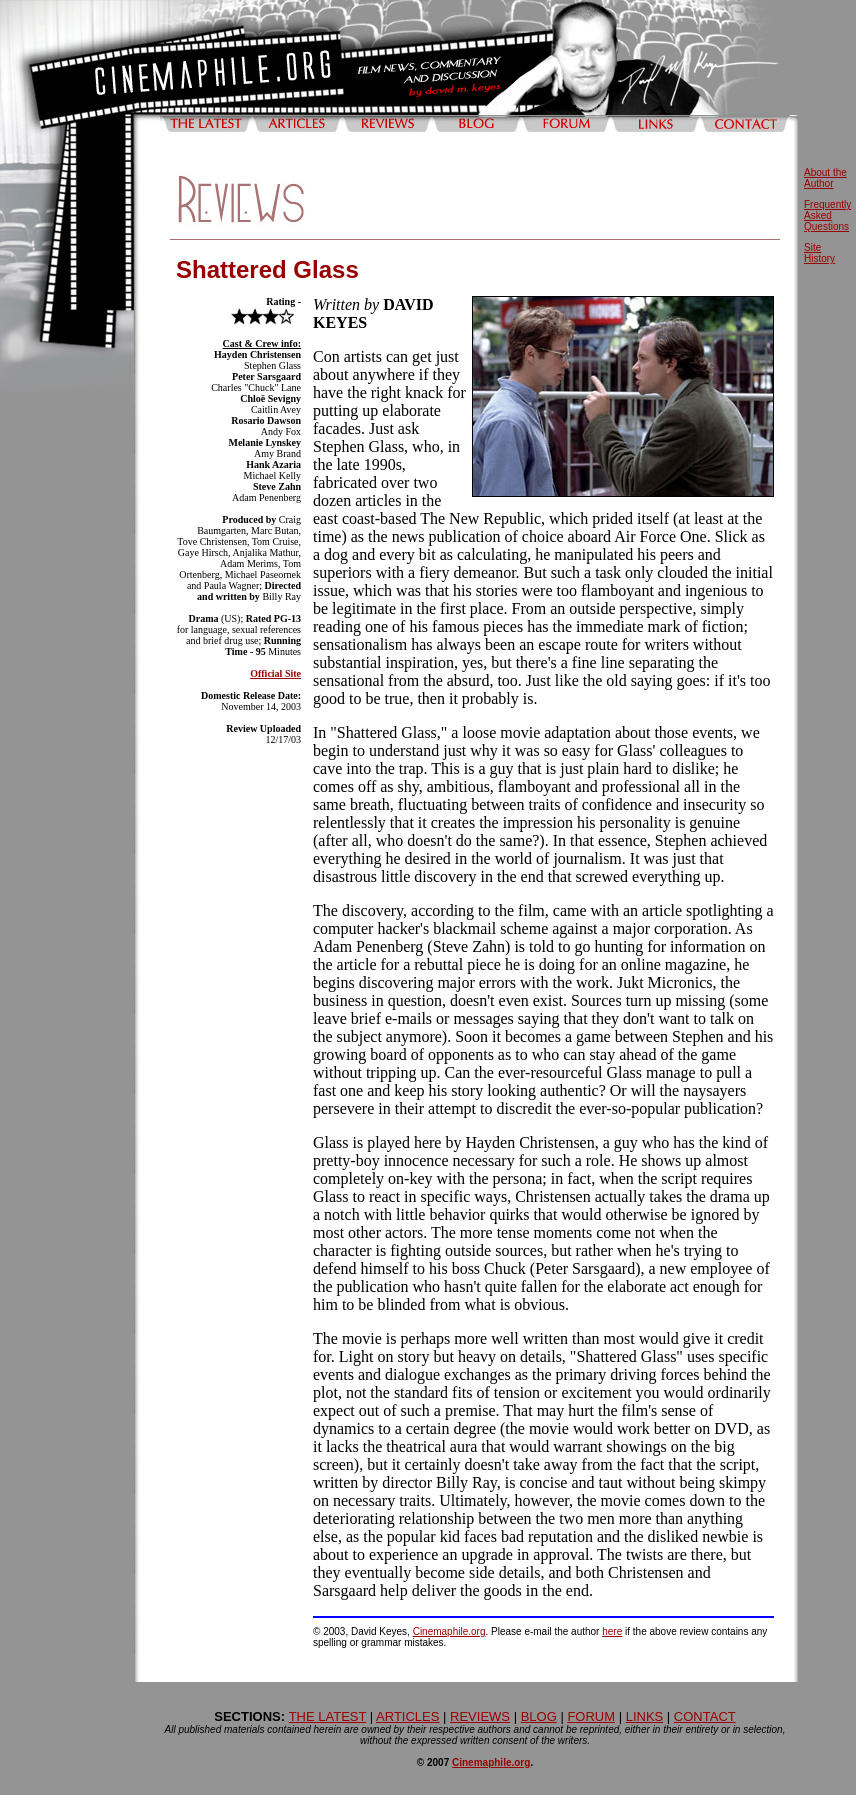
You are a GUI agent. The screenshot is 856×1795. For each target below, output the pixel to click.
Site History (819, 253)
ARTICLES (407, 1716)
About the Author (825, 178)
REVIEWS (480, 1716)
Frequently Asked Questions (827, 215)
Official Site (275, 673)
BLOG (539, 1716)
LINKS (645, 1716)
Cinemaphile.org (449, 1631)
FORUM (591, 1716)
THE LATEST (328, 1716)
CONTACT (705, 1716)
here (612, 1631)
